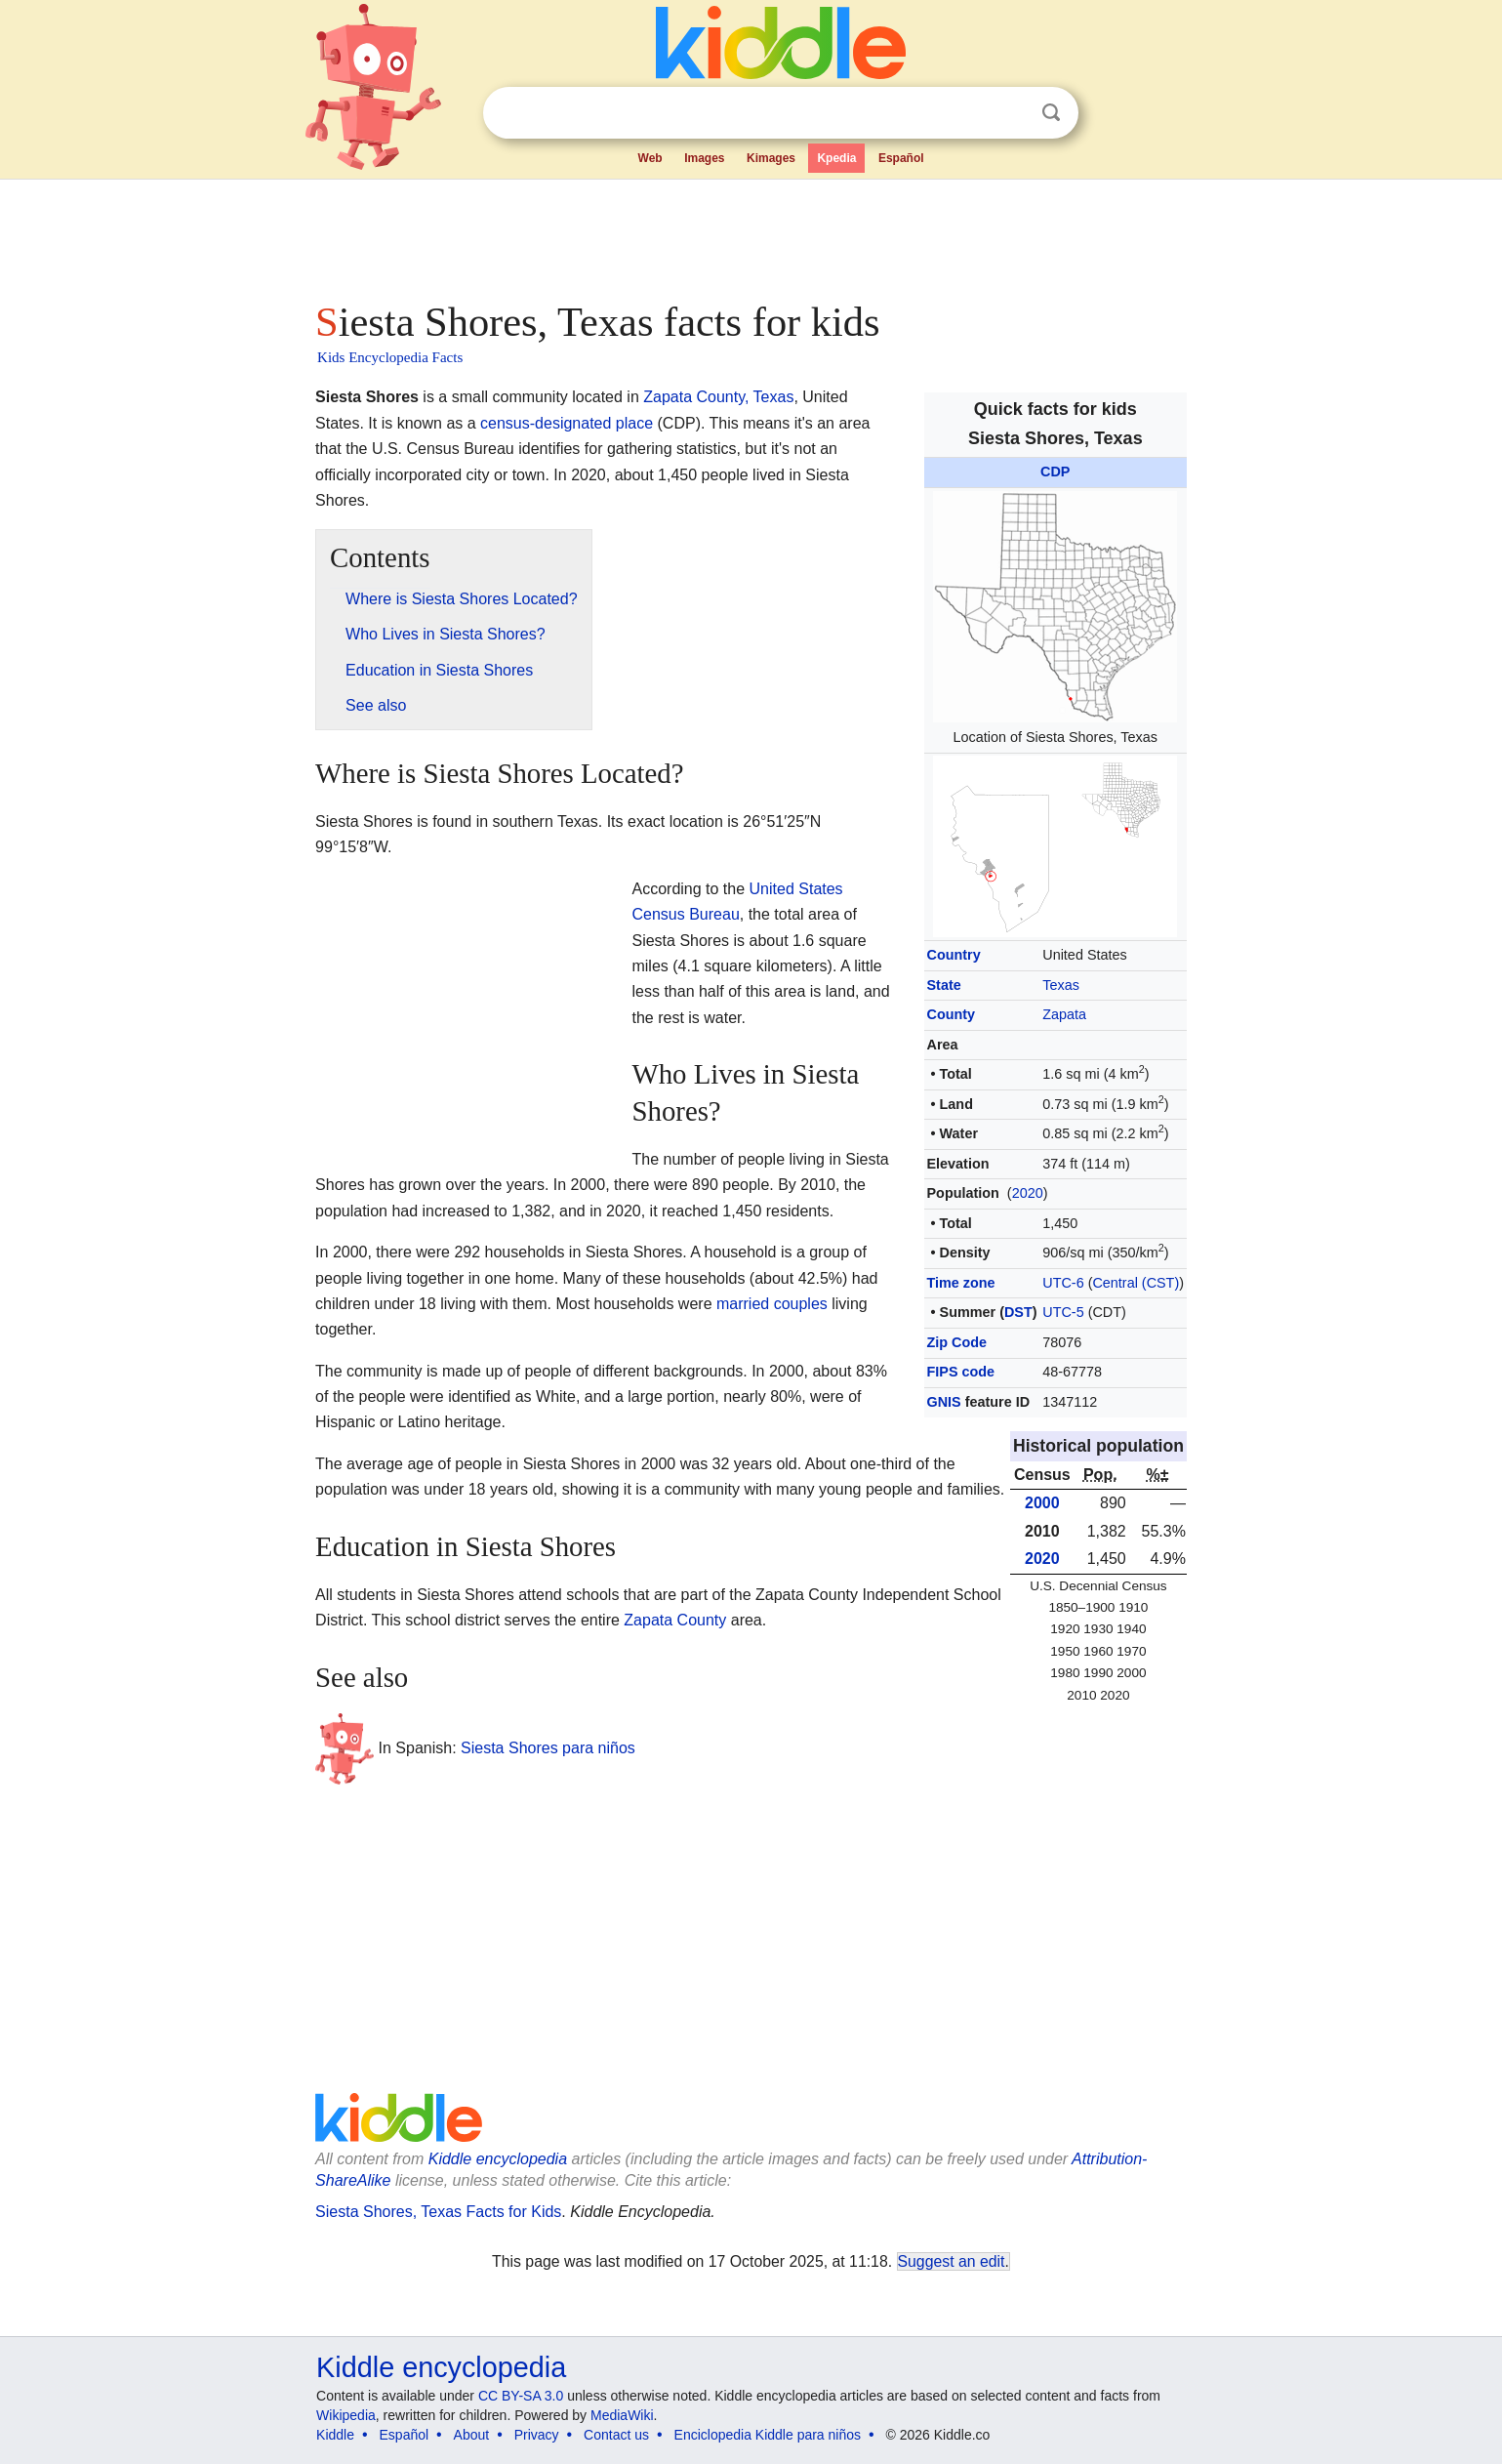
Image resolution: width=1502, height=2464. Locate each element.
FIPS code (961, 1371)
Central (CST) (1135, 1283)
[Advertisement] (749, 234)
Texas (1060, 985)
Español (901, 158)
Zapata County (675, 1620)
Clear (1011, 113)
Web (650, 158)
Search (1051, 113)
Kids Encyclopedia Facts (390, 357)
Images (704, 158)
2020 (1027, 1193)
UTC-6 (1062, 1283)
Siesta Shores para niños (548, 1748)
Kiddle (335, 2435)
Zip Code (957, 1342)
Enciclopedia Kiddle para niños (767, 2435)
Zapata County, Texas (718, 397)
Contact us (616, 2435)
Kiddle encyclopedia (497, 2159)
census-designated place (566, 423)
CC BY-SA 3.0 (520, 2395)
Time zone (961, 1283)
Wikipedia (346, 2415)
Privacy (536, 2435)
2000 (1042, 1503)
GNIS (944, 1402)
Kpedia (836, 158)
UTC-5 (1062, 1312)
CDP (1055, 471)
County (951, 1014)
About (472, 2435)
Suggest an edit (951, 2261)
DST (1018, 1312)
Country (954, 955)
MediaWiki (622, 2415)
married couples (772, 1303)
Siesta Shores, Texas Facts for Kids (438, 2211)
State (944, 985)
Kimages (771, 158)
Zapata (1064, 1014)
